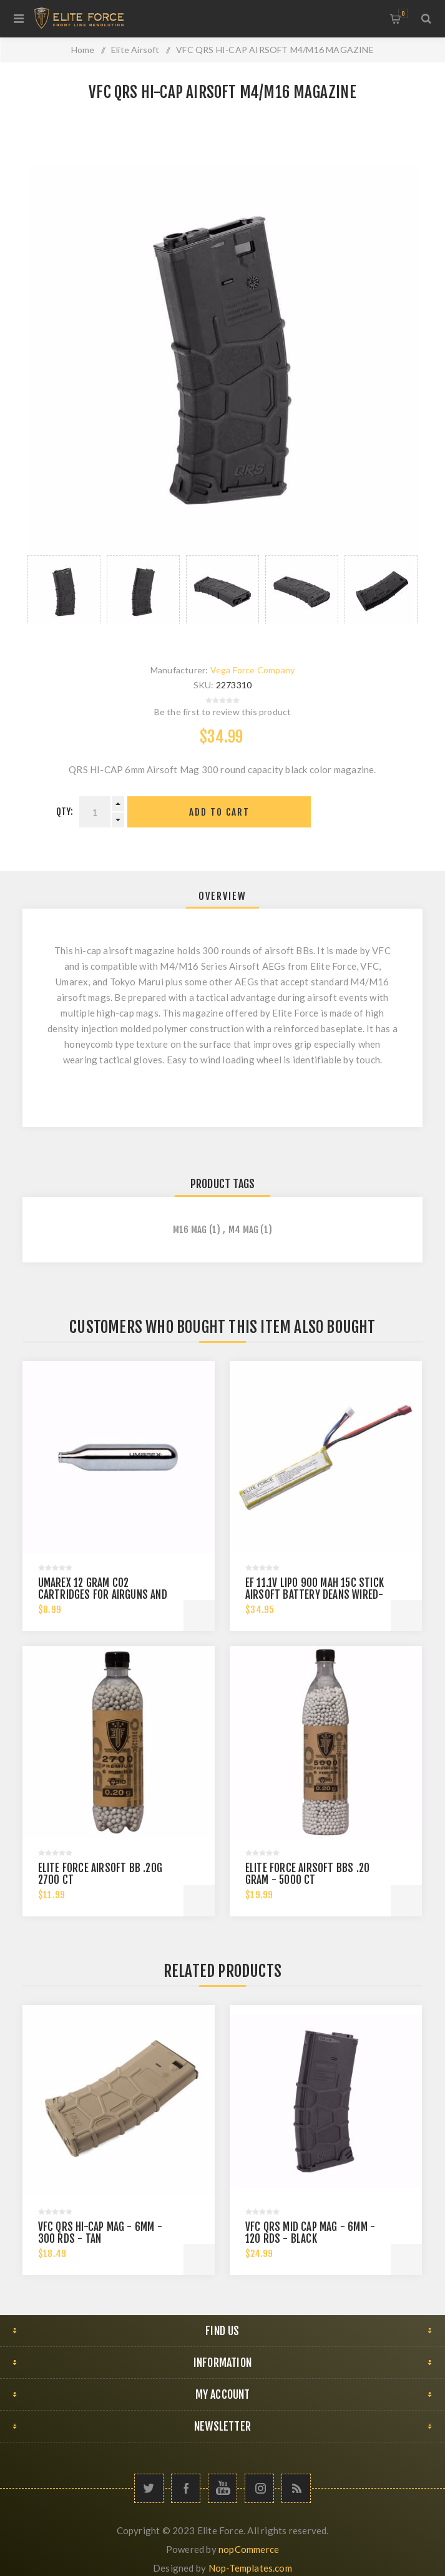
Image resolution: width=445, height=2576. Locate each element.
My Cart (403, 13)
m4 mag (243, 1230)
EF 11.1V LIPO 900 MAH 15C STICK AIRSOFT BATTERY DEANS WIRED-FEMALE (314, 1594)
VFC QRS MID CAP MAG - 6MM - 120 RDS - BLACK (310, 2232)
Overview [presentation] (222, 896)
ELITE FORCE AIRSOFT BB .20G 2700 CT (100, 1873)
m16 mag (190, 1230)
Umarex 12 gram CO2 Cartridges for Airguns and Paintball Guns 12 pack (102, 1594)
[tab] (222, 896)
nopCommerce (248, 2549)
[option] (64, 589)
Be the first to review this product (222, 711)
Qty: (65, 811)
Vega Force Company (252, 670)
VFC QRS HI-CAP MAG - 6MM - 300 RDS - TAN (100, 2232)
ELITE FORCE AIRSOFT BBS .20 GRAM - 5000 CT (307, 1873)
